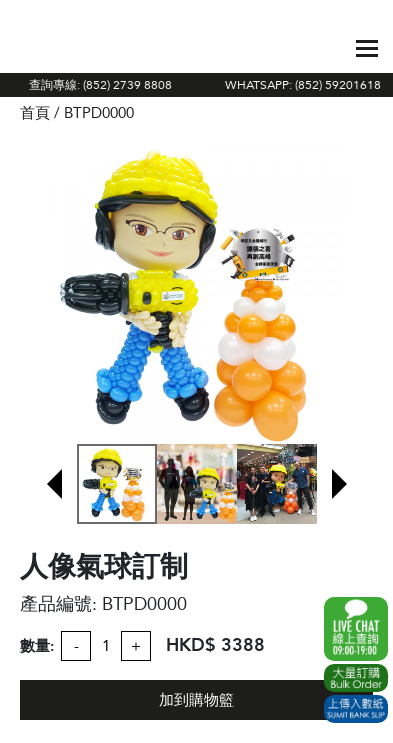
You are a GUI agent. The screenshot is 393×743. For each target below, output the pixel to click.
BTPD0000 (99, 113)
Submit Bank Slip (356, 709)
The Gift (65, 48)
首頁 (35, 113)
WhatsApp (356, 629)
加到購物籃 (196, 700)
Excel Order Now (356, 678)
